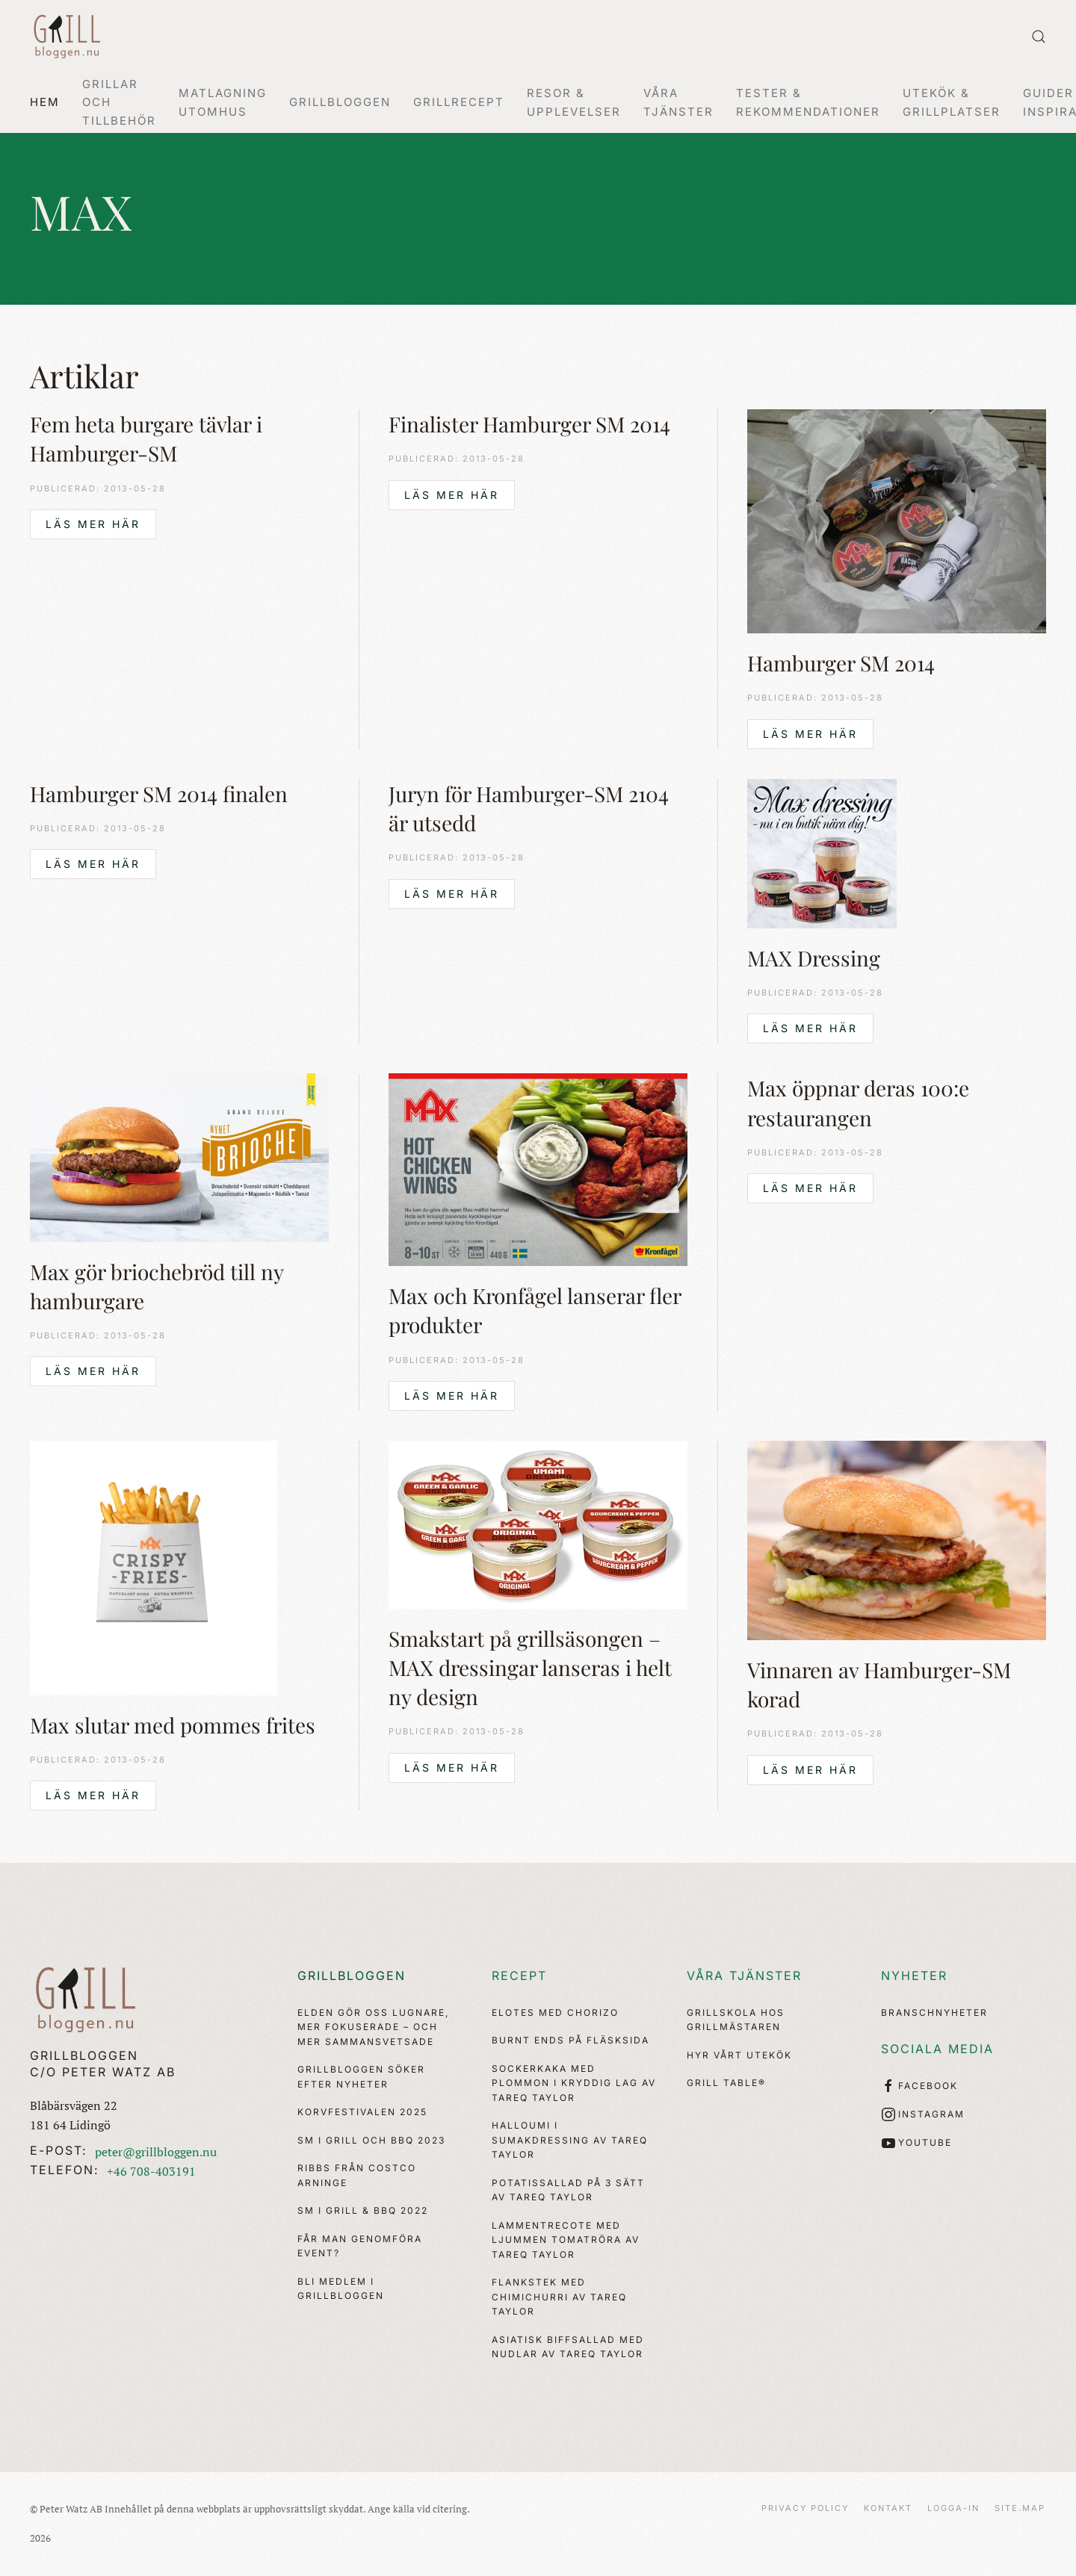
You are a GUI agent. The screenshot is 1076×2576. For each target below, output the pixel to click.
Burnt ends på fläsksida (570, 2040)
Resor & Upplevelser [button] (574, 102)
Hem (45, 102)
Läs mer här (93, 524)
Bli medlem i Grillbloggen (340, 2289)
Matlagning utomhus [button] (223, 102)
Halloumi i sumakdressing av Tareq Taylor (570, 2140)
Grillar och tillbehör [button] (119, 102)
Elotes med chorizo (555, 2012)
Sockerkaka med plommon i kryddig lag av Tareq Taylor (574, 2083)
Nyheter (914, 1975)
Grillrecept (458, 102)
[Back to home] (67, 36)
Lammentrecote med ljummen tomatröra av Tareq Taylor (566, 2240)
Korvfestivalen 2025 (362, 2111)
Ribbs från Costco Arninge (356, 2175)
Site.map (1020, 2508)
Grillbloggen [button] (340, 102)
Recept (519, 1975)
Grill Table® (726, 2082)
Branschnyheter (934, 2012)
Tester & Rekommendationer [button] (808, 102)
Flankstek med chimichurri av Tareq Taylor (559, 2296)
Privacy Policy (805, 2508)
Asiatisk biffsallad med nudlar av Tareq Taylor (568, 2347)
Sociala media (937, 2048)
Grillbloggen (351, 1975)
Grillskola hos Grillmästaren (736, 2020)
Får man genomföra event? (359, 2246)
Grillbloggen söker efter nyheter (361, 2077)
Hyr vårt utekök (739, 2055)
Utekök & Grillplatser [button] (952, 102)
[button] (1038, 36)
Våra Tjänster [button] (678, 102)
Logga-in (953, 2508)
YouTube (916, 2142)
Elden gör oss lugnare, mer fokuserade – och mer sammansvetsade (373, 2027)
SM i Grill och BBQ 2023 (371, 2140)
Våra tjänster (744, 1975)
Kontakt (888, 2508)
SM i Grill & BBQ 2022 (362, 2210)
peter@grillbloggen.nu (156, 2152)
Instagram (923, 2114)
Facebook (919, 2086)
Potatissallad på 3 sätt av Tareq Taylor (568, 2190)
